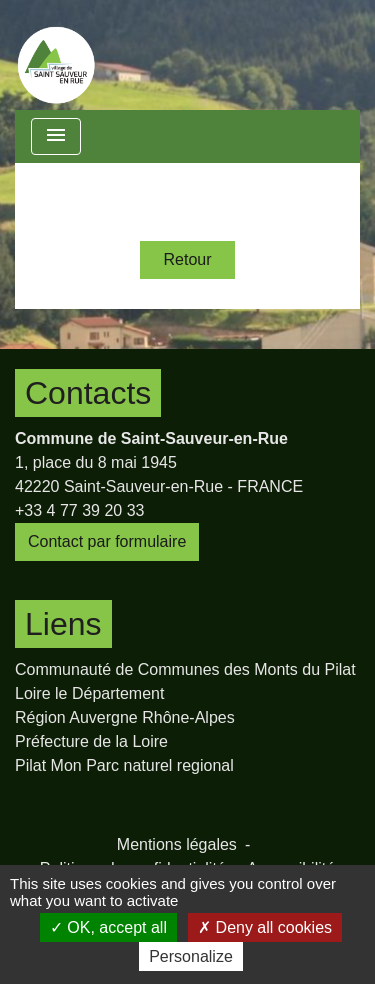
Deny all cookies (265, 927)
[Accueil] (56, 55)
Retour (187, 259)
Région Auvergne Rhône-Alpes (125, 717)
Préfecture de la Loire (91, 741)
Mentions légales (177, 844)
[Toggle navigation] (56, 136)
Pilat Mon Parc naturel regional (124, 765)
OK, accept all (108, 927)
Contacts (88, 393)
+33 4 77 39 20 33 (79, 510)
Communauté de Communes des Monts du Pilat (185, 669)
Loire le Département (89, 693)
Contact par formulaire (107, 541)
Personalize (191, 956)
